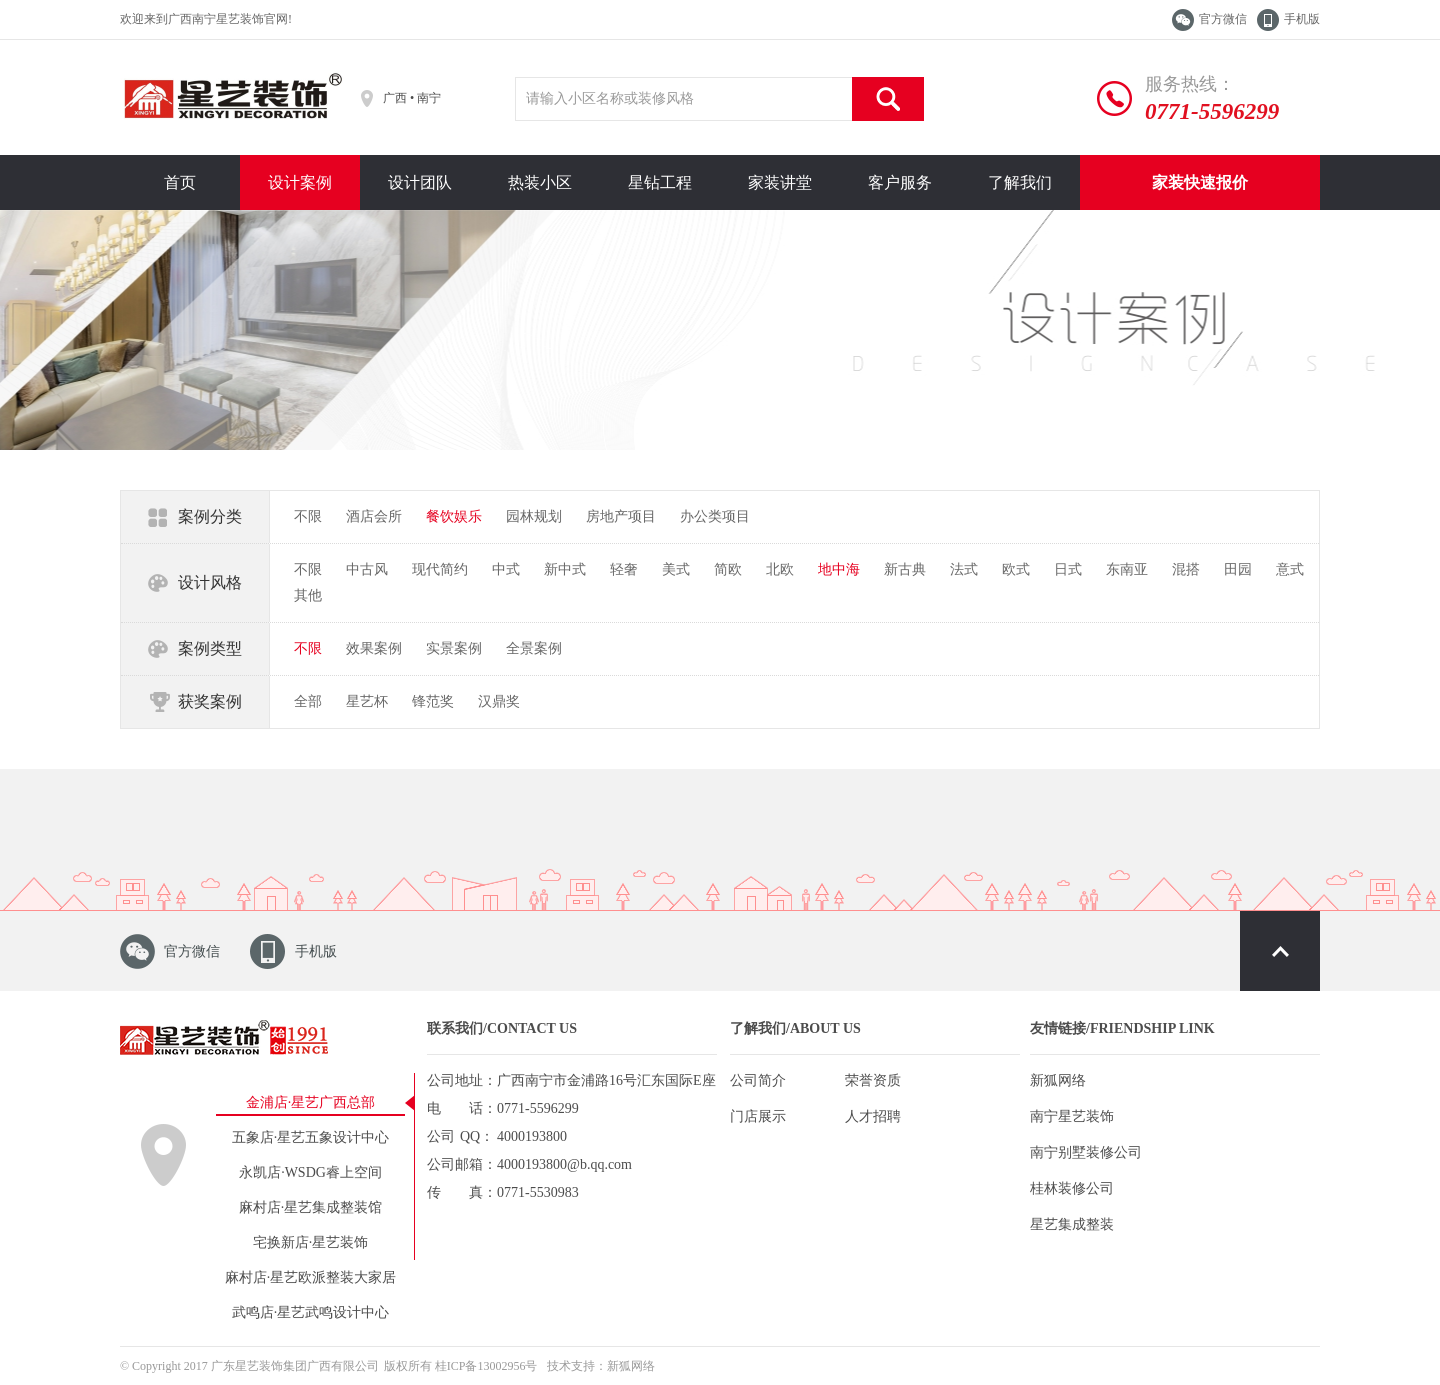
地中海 (839, 569)
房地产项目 (621, 516)
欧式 (1016, 569)
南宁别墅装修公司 (1086, 1152)
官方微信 (1223, 19)
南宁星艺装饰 (1072, 1116)
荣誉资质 (873, 1080)
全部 (308, 701)
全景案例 (534, 648)
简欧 (728, 569)
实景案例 (454, 648)
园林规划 (534, 516)
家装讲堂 (780, 182)
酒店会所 (374, 516)
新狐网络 (1058, 1080)
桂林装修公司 (1072, 1188)
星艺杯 (367, 701)
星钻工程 (660, 182)
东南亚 (1127, 569)
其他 (308, 595)
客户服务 (900, 182)
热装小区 (540, 182)
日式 (1068, 569)
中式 (506, 569)
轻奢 (624, 569)
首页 (180, 182)
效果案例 (374, 648)
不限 (308, 516)
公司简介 (758, 1080)
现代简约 (440, 569)
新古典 (905, 569)
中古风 (367, 569)
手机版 (1302, 19)
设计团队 (420, 182)
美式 (676, 569)
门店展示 (758, 1116)
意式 (1290, 569)
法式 (964, 569)
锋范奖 (433, 701)
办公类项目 (715, 516)
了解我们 (1020, 182)
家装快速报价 (1200, 182)
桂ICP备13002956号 (486, 1366)
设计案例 (300, 182)
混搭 (1186, 569)
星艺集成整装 (1072, 1224)
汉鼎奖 (499, 701)
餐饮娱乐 (454, 516)
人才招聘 (873, 1116)
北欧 (780, 569)
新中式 (565, 569)
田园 (1238, 569)
